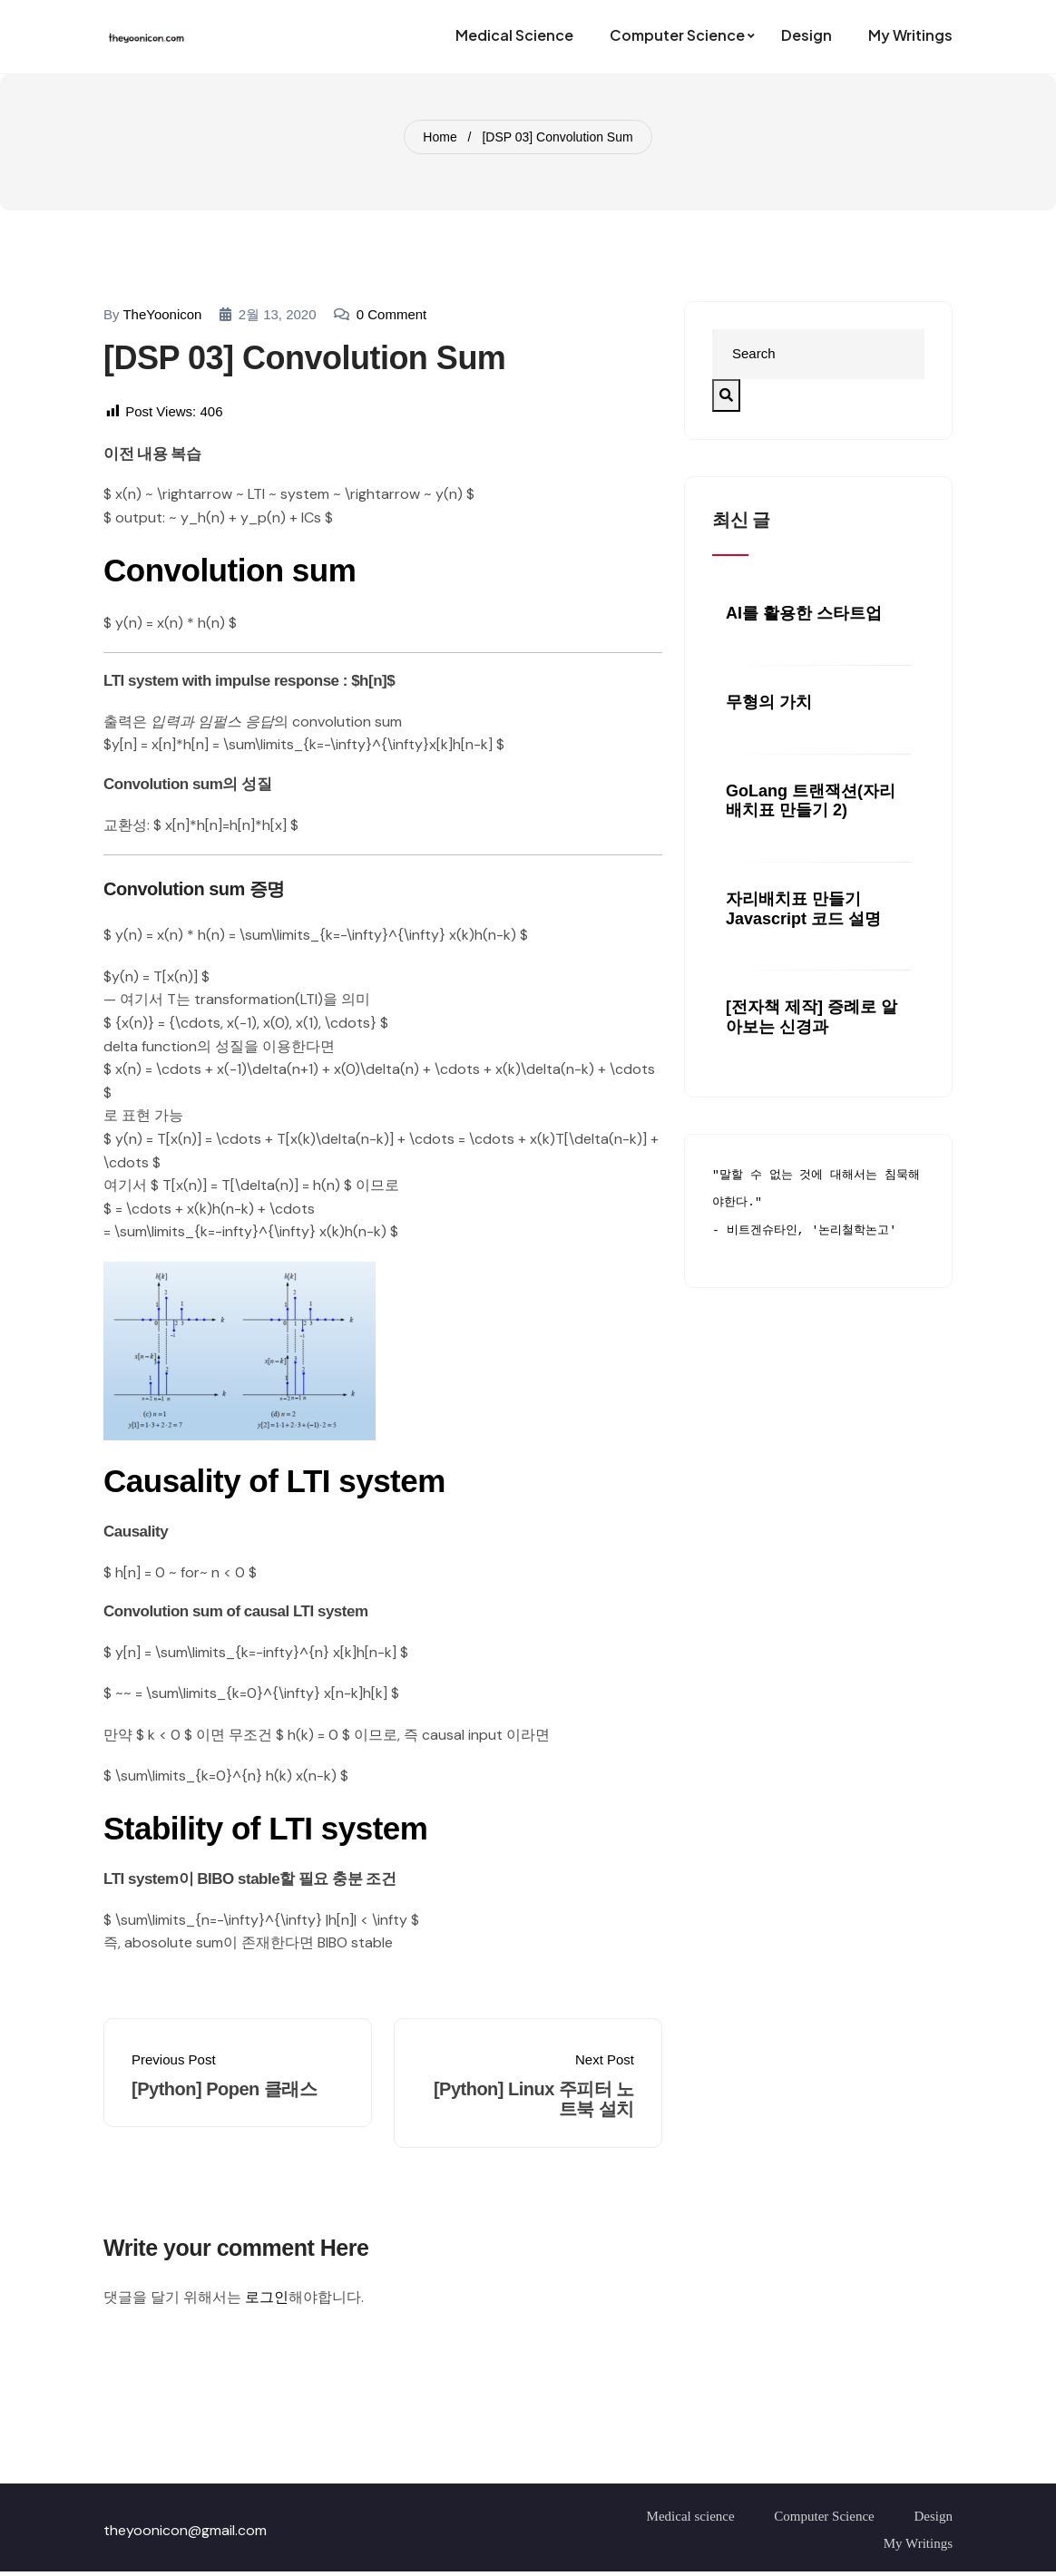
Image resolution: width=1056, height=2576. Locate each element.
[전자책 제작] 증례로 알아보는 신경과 (811, 1017)
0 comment (392, 314)
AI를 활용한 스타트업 (804, 613)
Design (933, 2516)
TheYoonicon (161, 314)
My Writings (918, 2543)
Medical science (691, 2516)
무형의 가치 (769, 702)
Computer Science (824, 2516)
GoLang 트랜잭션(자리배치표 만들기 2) (810, 801)
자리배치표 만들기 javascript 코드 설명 (803, 909)
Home (439, 137)
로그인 (266, 2297)
